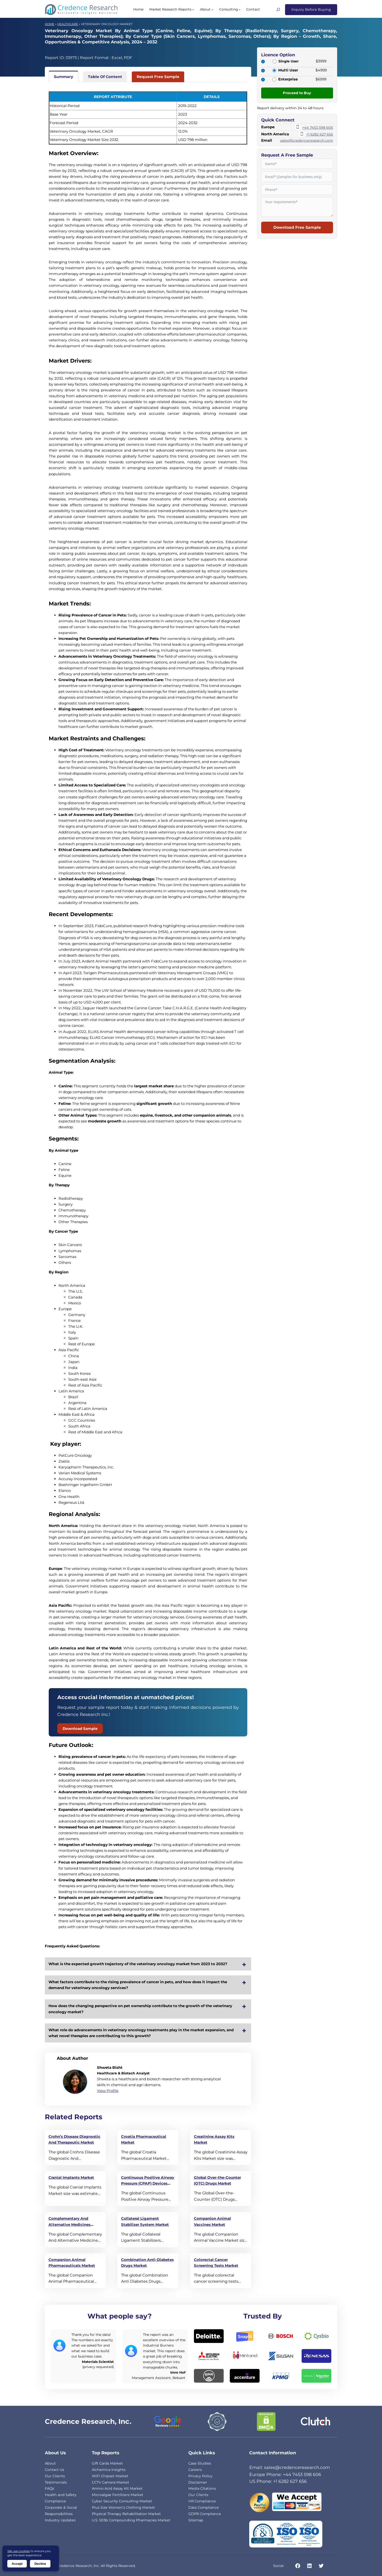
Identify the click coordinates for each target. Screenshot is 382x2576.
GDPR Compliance (204, 2514)
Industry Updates (60, 2520)
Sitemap (195, 2520)
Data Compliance (203, 2507)
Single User (288, 61)
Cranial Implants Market (71, 2177)
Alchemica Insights (108, 2469)
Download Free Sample (297, 227)
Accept (17, 2564)
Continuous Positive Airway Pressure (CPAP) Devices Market (147, 2183)
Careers (195, 2469)
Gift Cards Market (107, 2463)
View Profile (107, 2090)
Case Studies (199, 2463)
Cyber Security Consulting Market (122, 2501)
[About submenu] (212, 9)
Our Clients (55, 2476)
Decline (40, 2564)
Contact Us (54, 2469)
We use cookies (18, 2551)
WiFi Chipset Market (110, 2476)
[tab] (63, 76)
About (50, 2463)
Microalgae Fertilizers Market (117, 2495)
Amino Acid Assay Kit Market (117, 2488)
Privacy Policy (200, 2476)
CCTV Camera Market (110, 2482)
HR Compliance (202, 2501)
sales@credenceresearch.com (306, 140)
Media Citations (202, 2488)
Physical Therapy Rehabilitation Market (126, 2514)
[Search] (280, 9)
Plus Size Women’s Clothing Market (123, 2507)
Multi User (288, 70)
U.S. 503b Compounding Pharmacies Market (131, 2520)
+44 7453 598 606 (314, 127)
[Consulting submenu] (239, 9)
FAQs (49, 2488)
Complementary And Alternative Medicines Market (69, 2224)
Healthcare (67, 24)
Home (49, 24)
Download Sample (80, 1728)
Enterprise (288, 79)
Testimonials (56, 2482)
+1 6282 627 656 (316, 134)
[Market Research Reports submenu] (193, 9)
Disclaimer (197, 2482)
